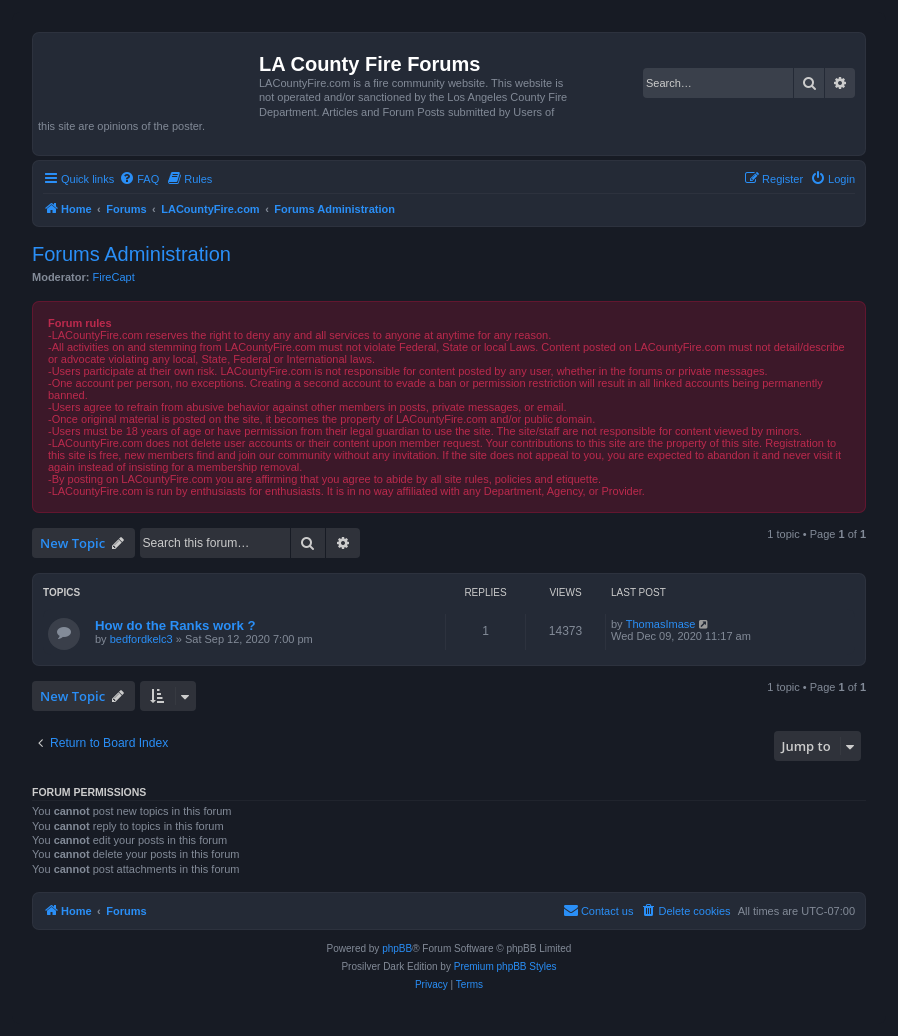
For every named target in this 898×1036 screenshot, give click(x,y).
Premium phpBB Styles (505, 966)
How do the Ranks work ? (175, 625)
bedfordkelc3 (141, 639)
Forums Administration (131, 254)
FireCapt (114, 277)
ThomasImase (661, 624)
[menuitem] (139, 179)
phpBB (397, 948)
